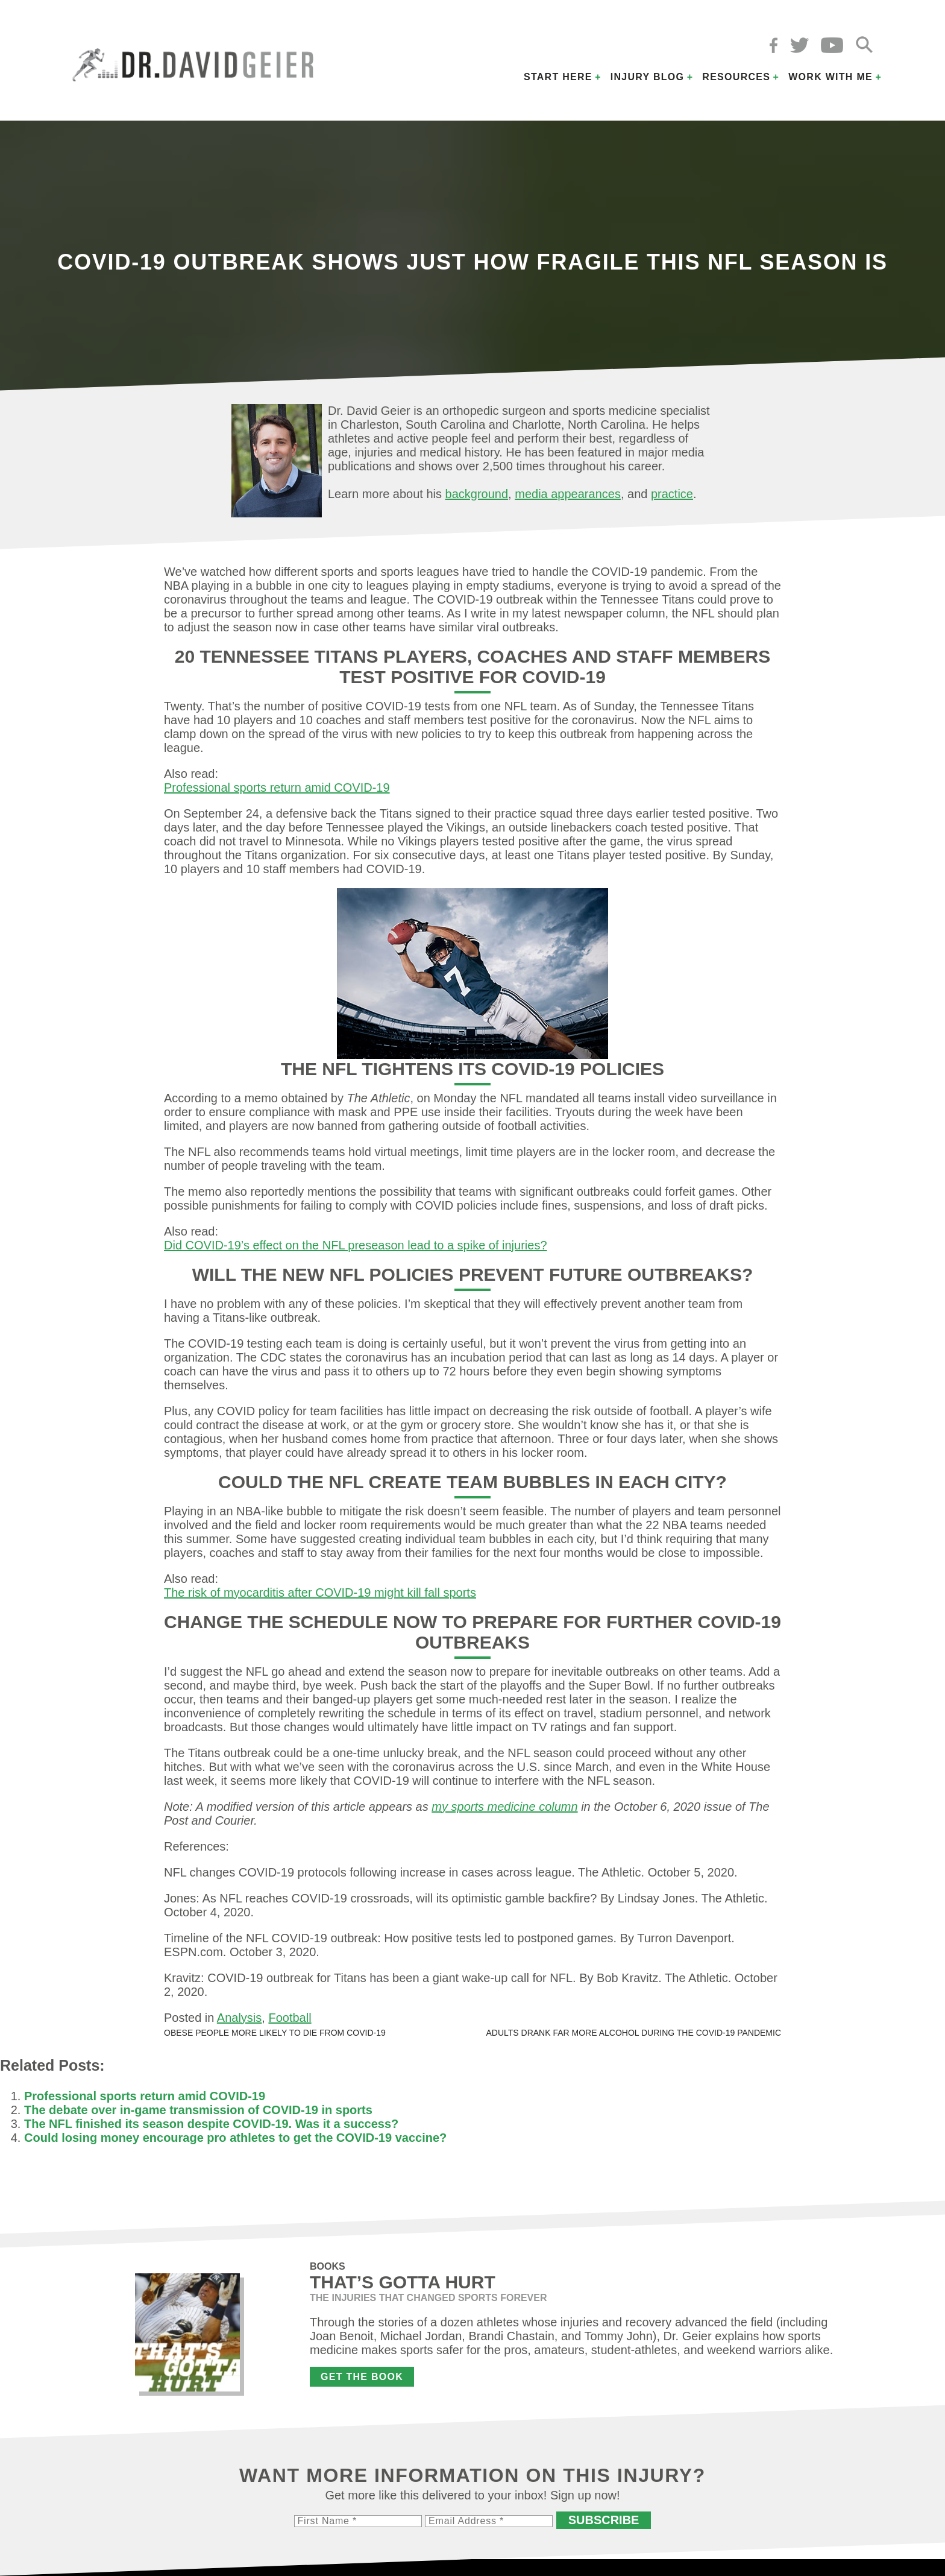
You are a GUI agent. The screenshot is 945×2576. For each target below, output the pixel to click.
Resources (736, 77)
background (477, 493)
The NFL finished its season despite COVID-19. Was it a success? (211, 2123)
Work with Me (830, 77)
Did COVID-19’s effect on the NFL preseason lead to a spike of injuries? (355, 1245)
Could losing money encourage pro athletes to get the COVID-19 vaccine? (235, 2137)
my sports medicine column (504, 1806)
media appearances (568, 493)
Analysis (239, 2017)
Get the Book (362, 2377)
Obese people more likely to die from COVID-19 (275, 2033)
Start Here (558, 77)
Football (289, 2017)
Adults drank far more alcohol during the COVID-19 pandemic (633, 2033)
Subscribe (603, 2520)
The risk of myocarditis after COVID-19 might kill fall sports (320, 1592)
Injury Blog (648, 77)
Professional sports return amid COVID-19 (277, 787)
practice (672, 493)
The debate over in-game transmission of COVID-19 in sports (198, 2110)
